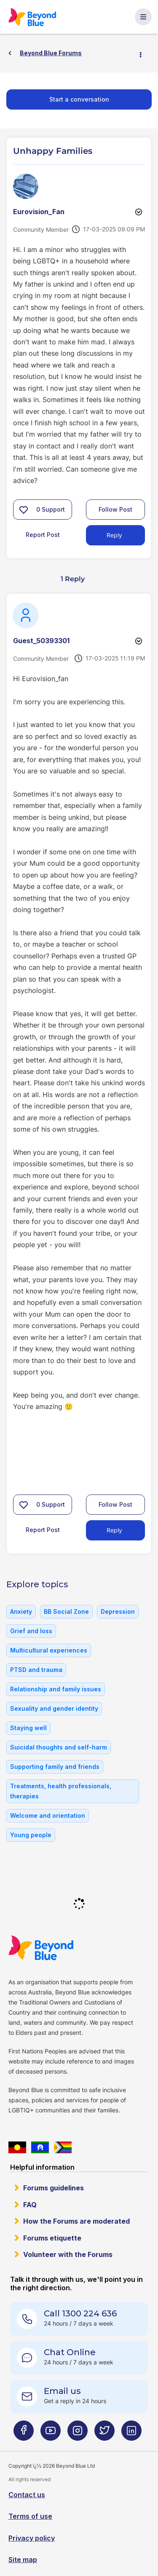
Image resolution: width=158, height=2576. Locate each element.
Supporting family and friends (54, 1766)
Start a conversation (79, 99)
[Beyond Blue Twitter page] (104, 2433)
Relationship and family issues (55, 1689)
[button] (23, 509)
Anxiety (21, 1611)
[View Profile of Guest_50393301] (41, 640)
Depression (118, 1611)
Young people (30, 1834)
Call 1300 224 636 (80, 2313)
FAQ (30, 2204)
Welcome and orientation (47, 1815)
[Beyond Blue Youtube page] (50, 2433)
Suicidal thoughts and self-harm (58, 1747)
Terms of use (30, 2516)
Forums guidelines (53, 2188)
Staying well (28, 1727)
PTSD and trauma (36, 1669)
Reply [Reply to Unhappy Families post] (114, 535)
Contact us (26, 2494)
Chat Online (70, 2352)
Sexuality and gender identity (54, 1708)
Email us (62, 2391)
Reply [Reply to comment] (114, 1530)
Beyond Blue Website (40, 1948)
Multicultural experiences (48, 1650)
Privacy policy (31, 2538)
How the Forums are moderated (76, 2221)
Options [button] (144, 53)
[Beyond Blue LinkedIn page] (131, 2433)
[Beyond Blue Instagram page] (77, 2433)
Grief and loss (31, 1630)
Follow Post (115, 509)
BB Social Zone (66, 1611)
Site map (22, 2559)
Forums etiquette (52, 2238)
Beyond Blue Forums (32, 17)
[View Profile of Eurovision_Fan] (38, 211)
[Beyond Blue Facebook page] (23, 2433)
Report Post (43, 534)
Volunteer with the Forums (67, 2254)
